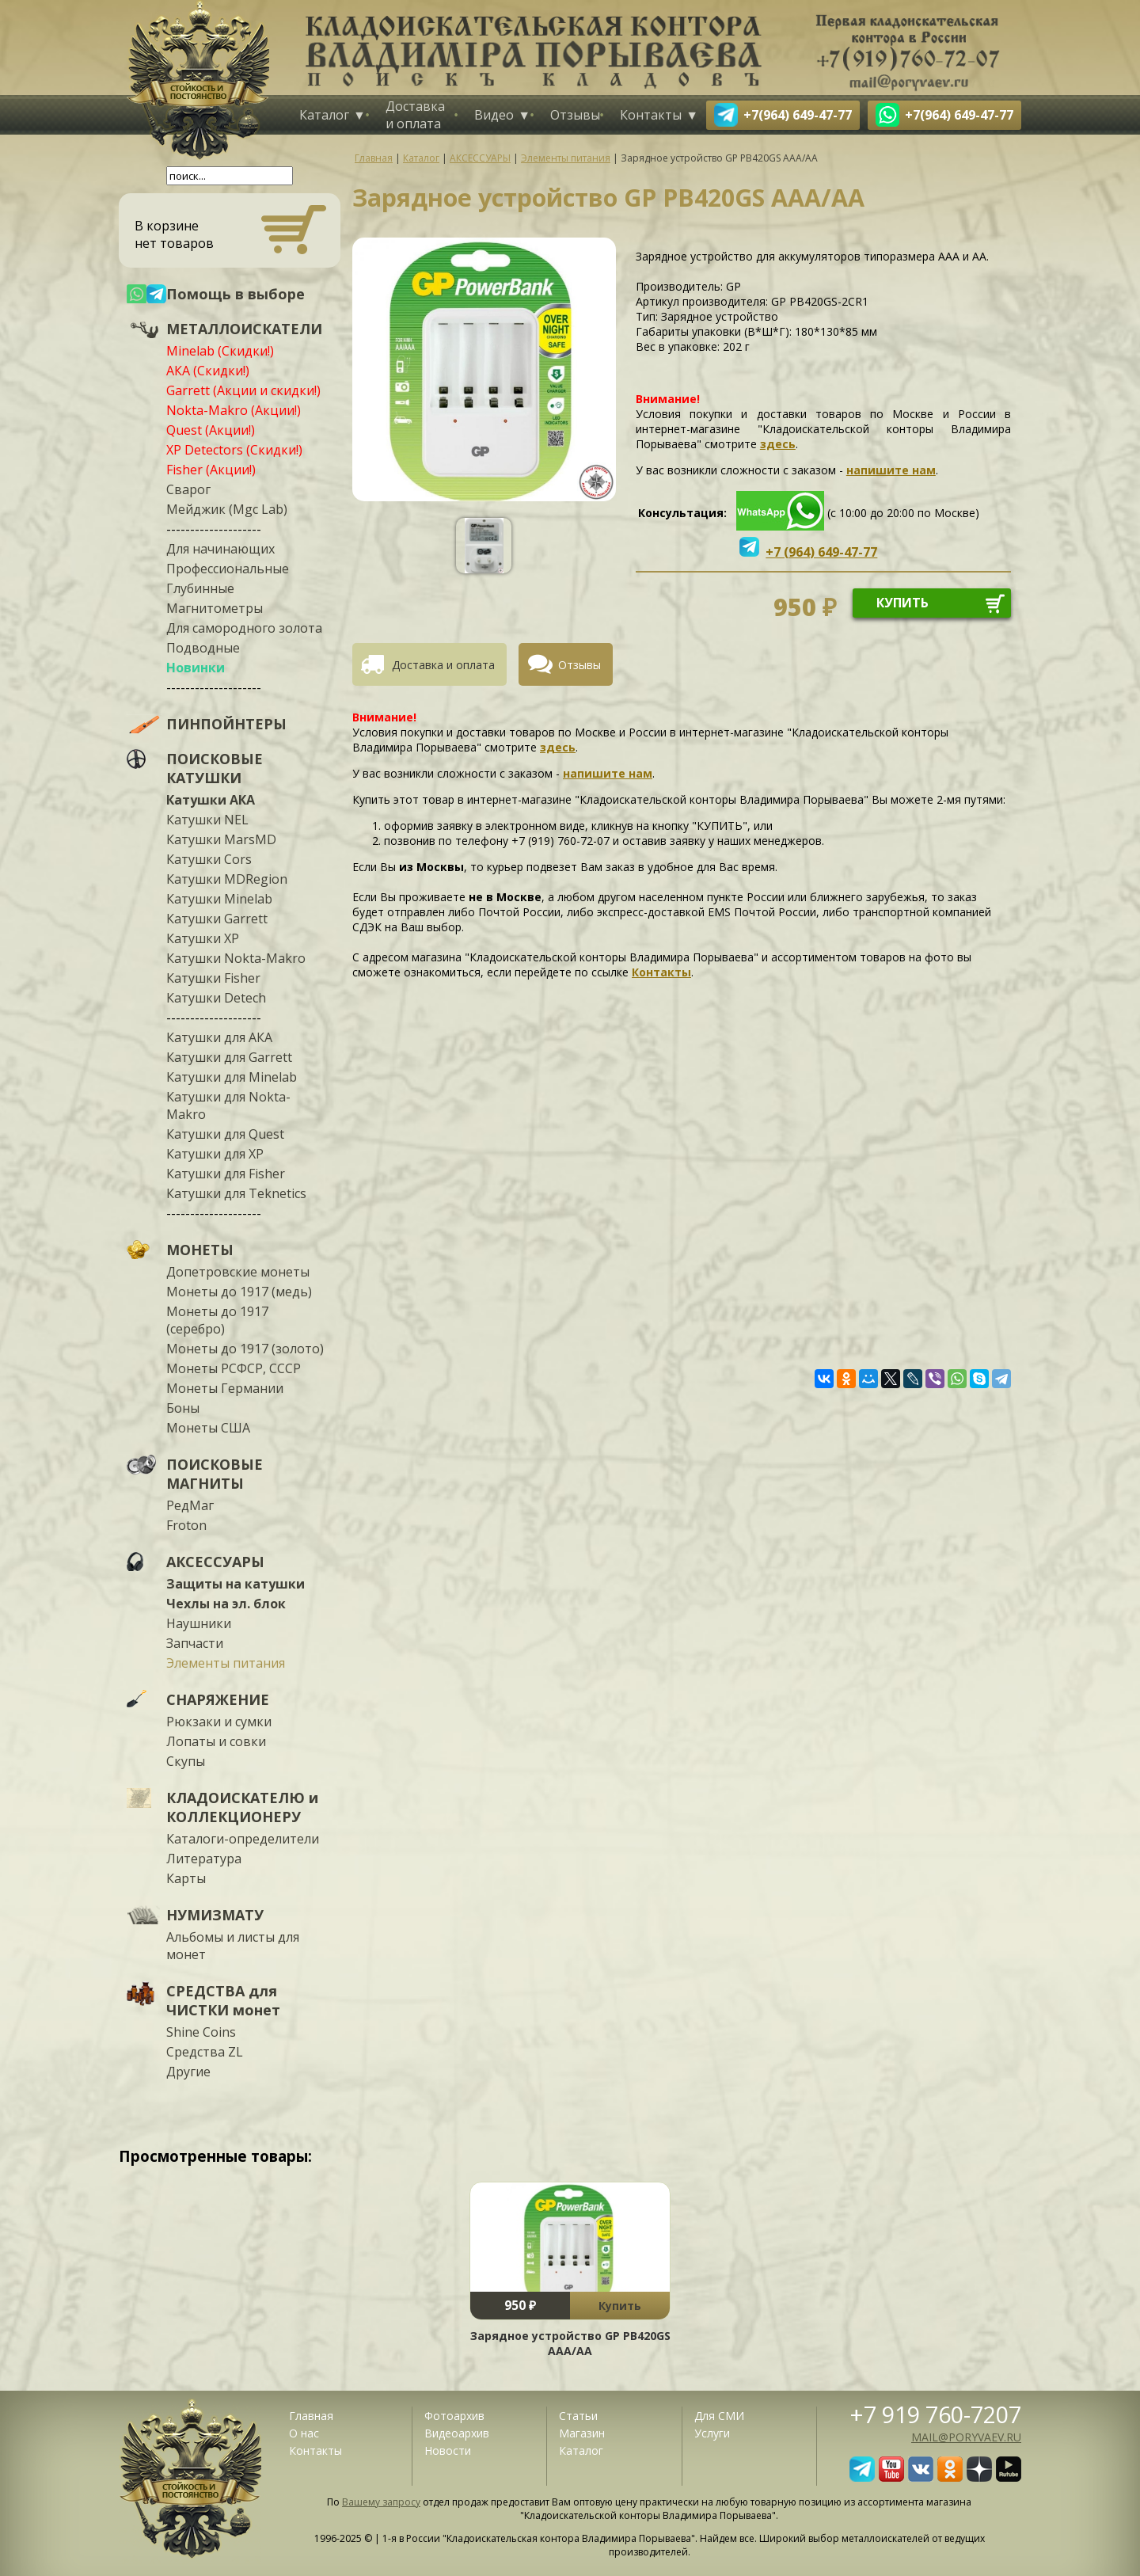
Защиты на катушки (235, 1583)
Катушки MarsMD (221, 839)
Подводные (203, 647)
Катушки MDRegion (226, 879)
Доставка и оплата (415, 114)
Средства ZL (204, 2051)
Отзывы (575, 115)
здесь (778, 443)
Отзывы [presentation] (579, 664)
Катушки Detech (216, 997)
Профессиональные (227, 568)
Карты (186, 1878)
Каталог (324, 115)
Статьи (578, 2415)
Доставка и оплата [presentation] (443, 664)
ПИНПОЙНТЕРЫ (226, 723)
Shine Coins (201, 2032)
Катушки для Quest (225, 1134)
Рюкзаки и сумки (219, 1721)
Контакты (651, 115)
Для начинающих (220, 548)
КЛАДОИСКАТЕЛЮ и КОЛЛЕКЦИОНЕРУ (242, 1807)
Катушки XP (202, 938)
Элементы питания (225, 1663)
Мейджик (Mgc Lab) (226, 509)
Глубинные (200, 588)
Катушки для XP (215, 1153)
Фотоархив (454, 2415)
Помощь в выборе (235, 293)
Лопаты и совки (216, 1741)
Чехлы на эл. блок (226, 1603)
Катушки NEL (207, 819)
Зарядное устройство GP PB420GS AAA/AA (570, 2343)
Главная (311, 2415)
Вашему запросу (381, 2502)
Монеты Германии (224, 1388)
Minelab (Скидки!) (220, 351)
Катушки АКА (210, 800)
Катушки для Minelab (231, 1077)
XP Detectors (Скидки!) (234, 450)
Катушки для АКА (219, 1037)
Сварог (188, 489)
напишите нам (891, 470)
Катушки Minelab (219, 898)
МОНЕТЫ (200, 1249)
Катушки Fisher (213, 978)
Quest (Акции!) (210, 430)
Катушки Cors (209, 859)
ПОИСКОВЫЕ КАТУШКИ (214, 768)
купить (902, 602)
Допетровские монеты (238, 1271)
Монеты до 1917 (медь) (239, 1291)
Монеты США (208, 1427)
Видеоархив (456, 2433)
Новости (447, 2450)
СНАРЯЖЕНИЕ (217, 1699)
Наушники (198, 1623)
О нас (304, 2433)
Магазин (582, 2433)
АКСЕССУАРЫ (215, 1561)
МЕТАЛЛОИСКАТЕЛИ (244, 328)
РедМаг (190, 1505)
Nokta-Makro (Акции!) (233, 410)
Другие (188, 2071)
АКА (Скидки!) (207, 370)
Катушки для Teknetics (236, 1193)
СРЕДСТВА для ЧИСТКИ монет (223, 2000)
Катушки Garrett (217, 918)
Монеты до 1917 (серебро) (217, 1320)
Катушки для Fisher (225, 1173)
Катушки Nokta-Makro (236, 958)
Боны (183, 1408)
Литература (203, 1858)
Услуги (712, 2433)
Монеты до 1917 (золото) (245, 1348)
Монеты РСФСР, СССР (233, 1368)
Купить (619, 2305)
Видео (494, 115)
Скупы (185, 1761)
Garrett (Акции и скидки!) (243, 390)
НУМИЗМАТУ (215, 1914)
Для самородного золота (244, 628)
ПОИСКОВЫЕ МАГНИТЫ (214, 1474)
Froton (186, 1525)
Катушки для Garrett (229, 1057)
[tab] (435, 664)
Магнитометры (214, 608)
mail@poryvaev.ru (966, 2437)
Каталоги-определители (242, 1838)
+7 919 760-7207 (935, 2414)
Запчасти (194, 1643)
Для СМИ (719, 2415)
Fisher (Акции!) (211, 469)
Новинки (195, 667)
